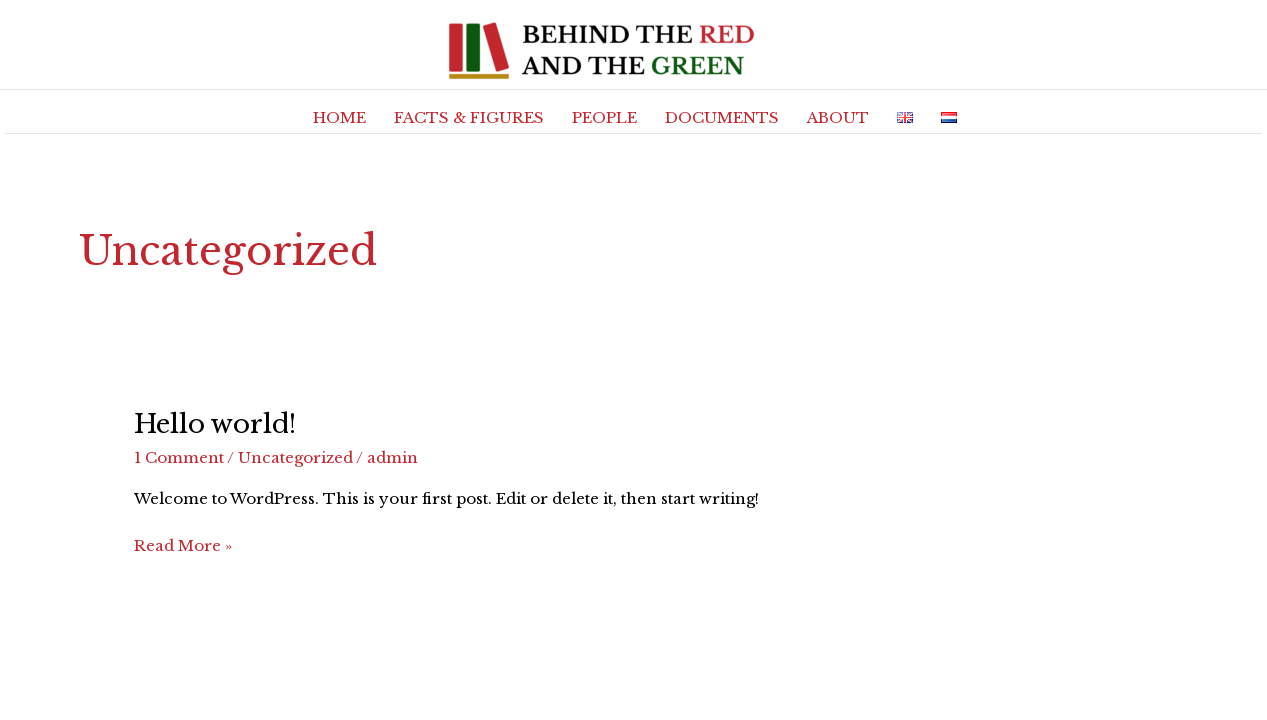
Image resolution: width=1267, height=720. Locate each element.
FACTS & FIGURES (469, 117)
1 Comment (179, 457)
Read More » (183, 544)
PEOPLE (604, 117)
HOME (339, 117)
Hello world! (215, 424)
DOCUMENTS (722, 117)
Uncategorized (295, 457)
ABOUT (838, 117)
